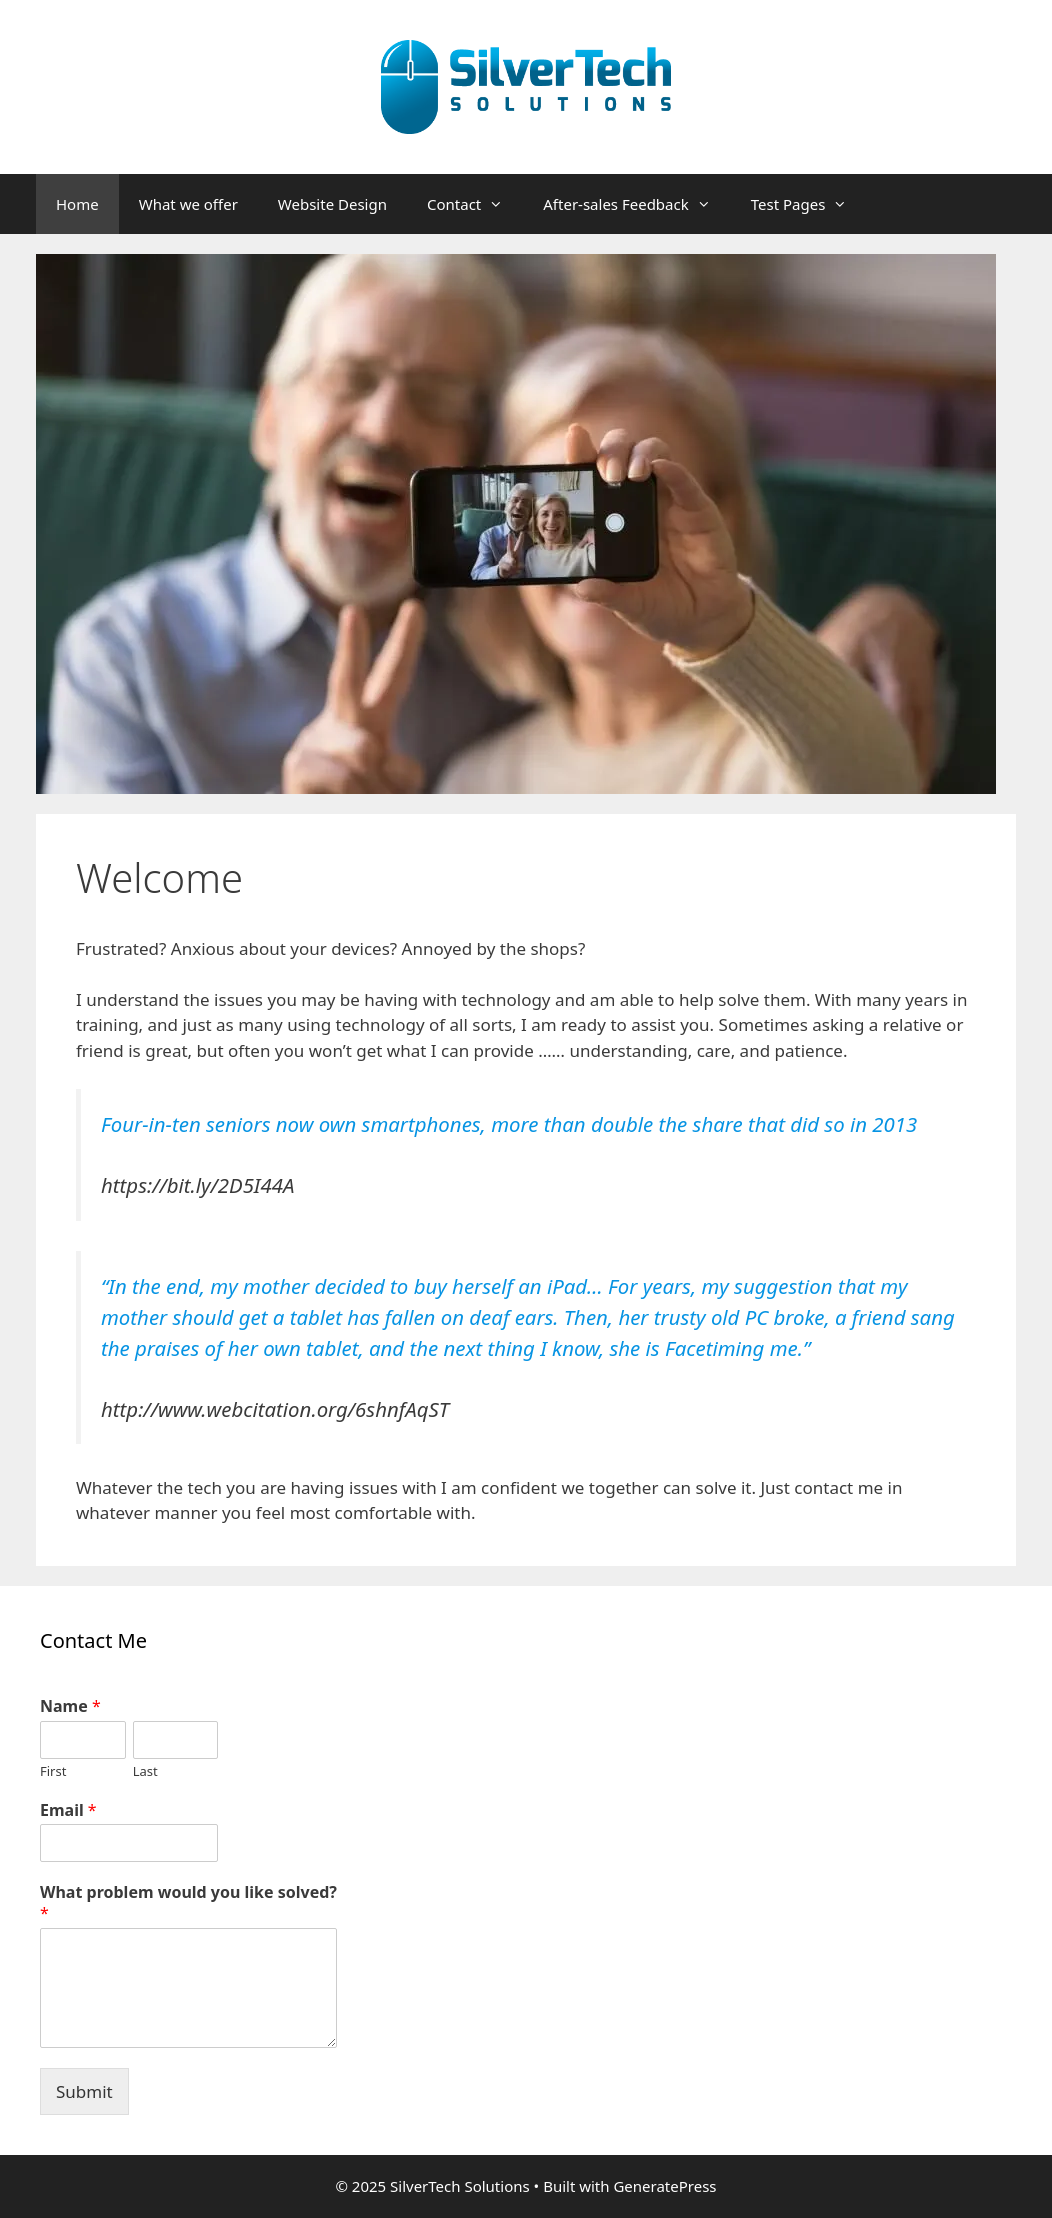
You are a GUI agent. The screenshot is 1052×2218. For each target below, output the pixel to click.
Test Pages (809, 204)
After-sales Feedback (636, 204)
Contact (475, 204)
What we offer (188, 204)
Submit (84, 2091)
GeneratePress (664, 2186)
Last (145, 1771)
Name (70, 1706)
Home (77, 204)
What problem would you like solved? (188, 1903)
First (53, 1771)
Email (68, 1810)
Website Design (332, 204)
